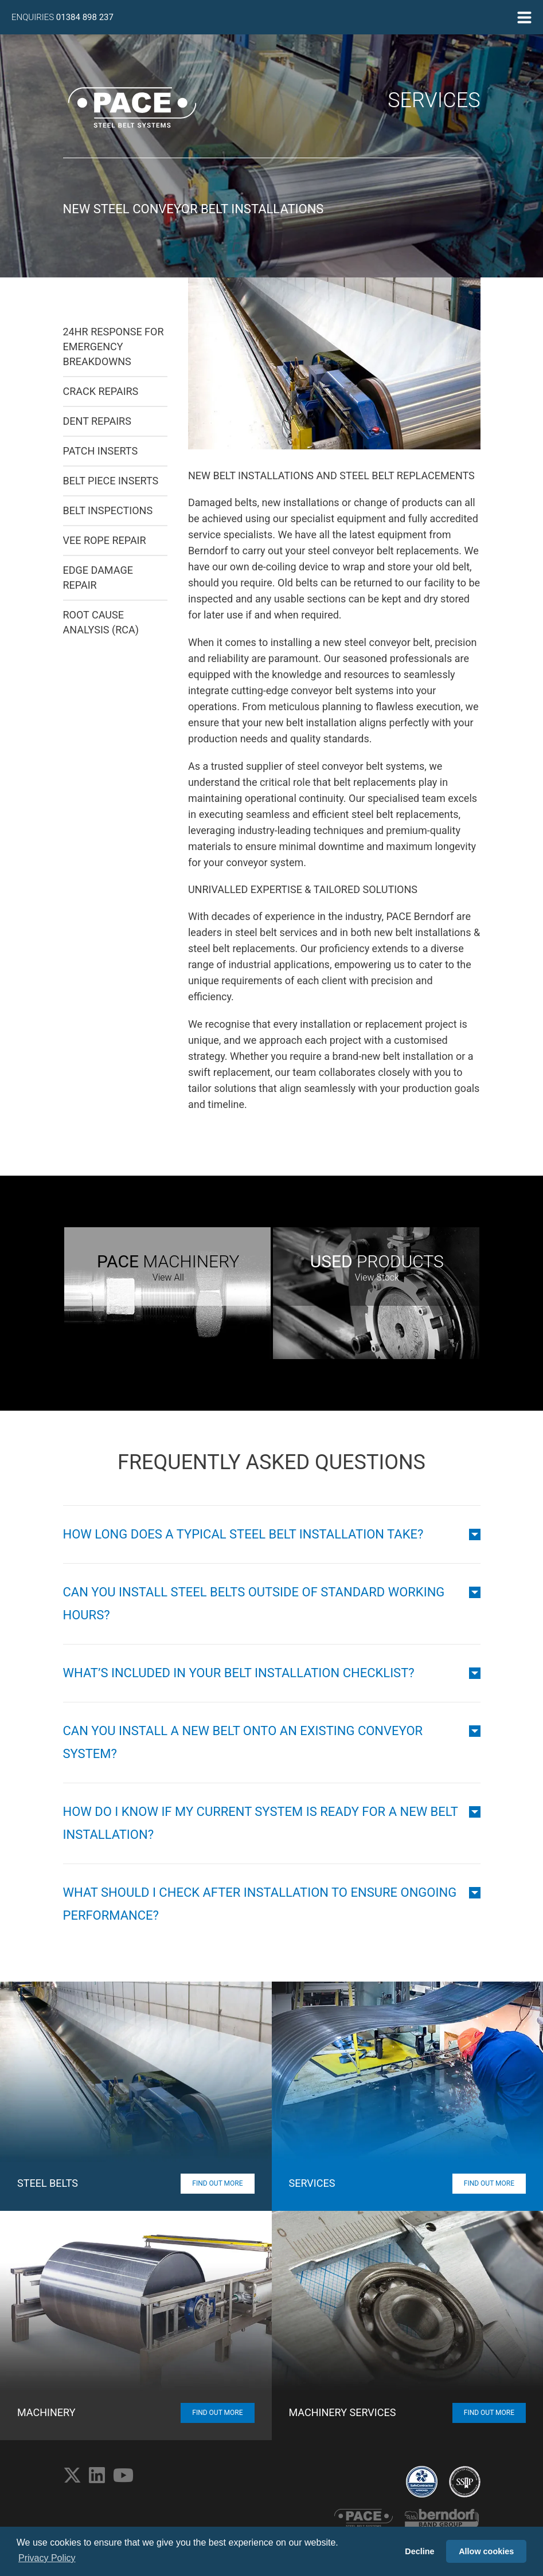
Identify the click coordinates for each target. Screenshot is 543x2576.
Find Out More (217, 2183)
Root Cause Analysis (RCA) (101, 622)
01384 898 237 (85, 17)
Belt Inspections (108, 510)
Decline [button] (419, 2551)
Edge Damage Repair (98, 577)
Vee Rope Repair (104, 540)
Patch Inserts (100, 451)
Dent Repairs (97, 421)
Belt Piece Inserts (111, 481)
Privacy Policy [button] (47, 2558)
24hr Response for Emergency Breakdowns (113, 346)
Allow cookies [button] (486, 2551)
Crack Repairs (101, 391)
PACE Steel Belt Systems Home (132, 107)
